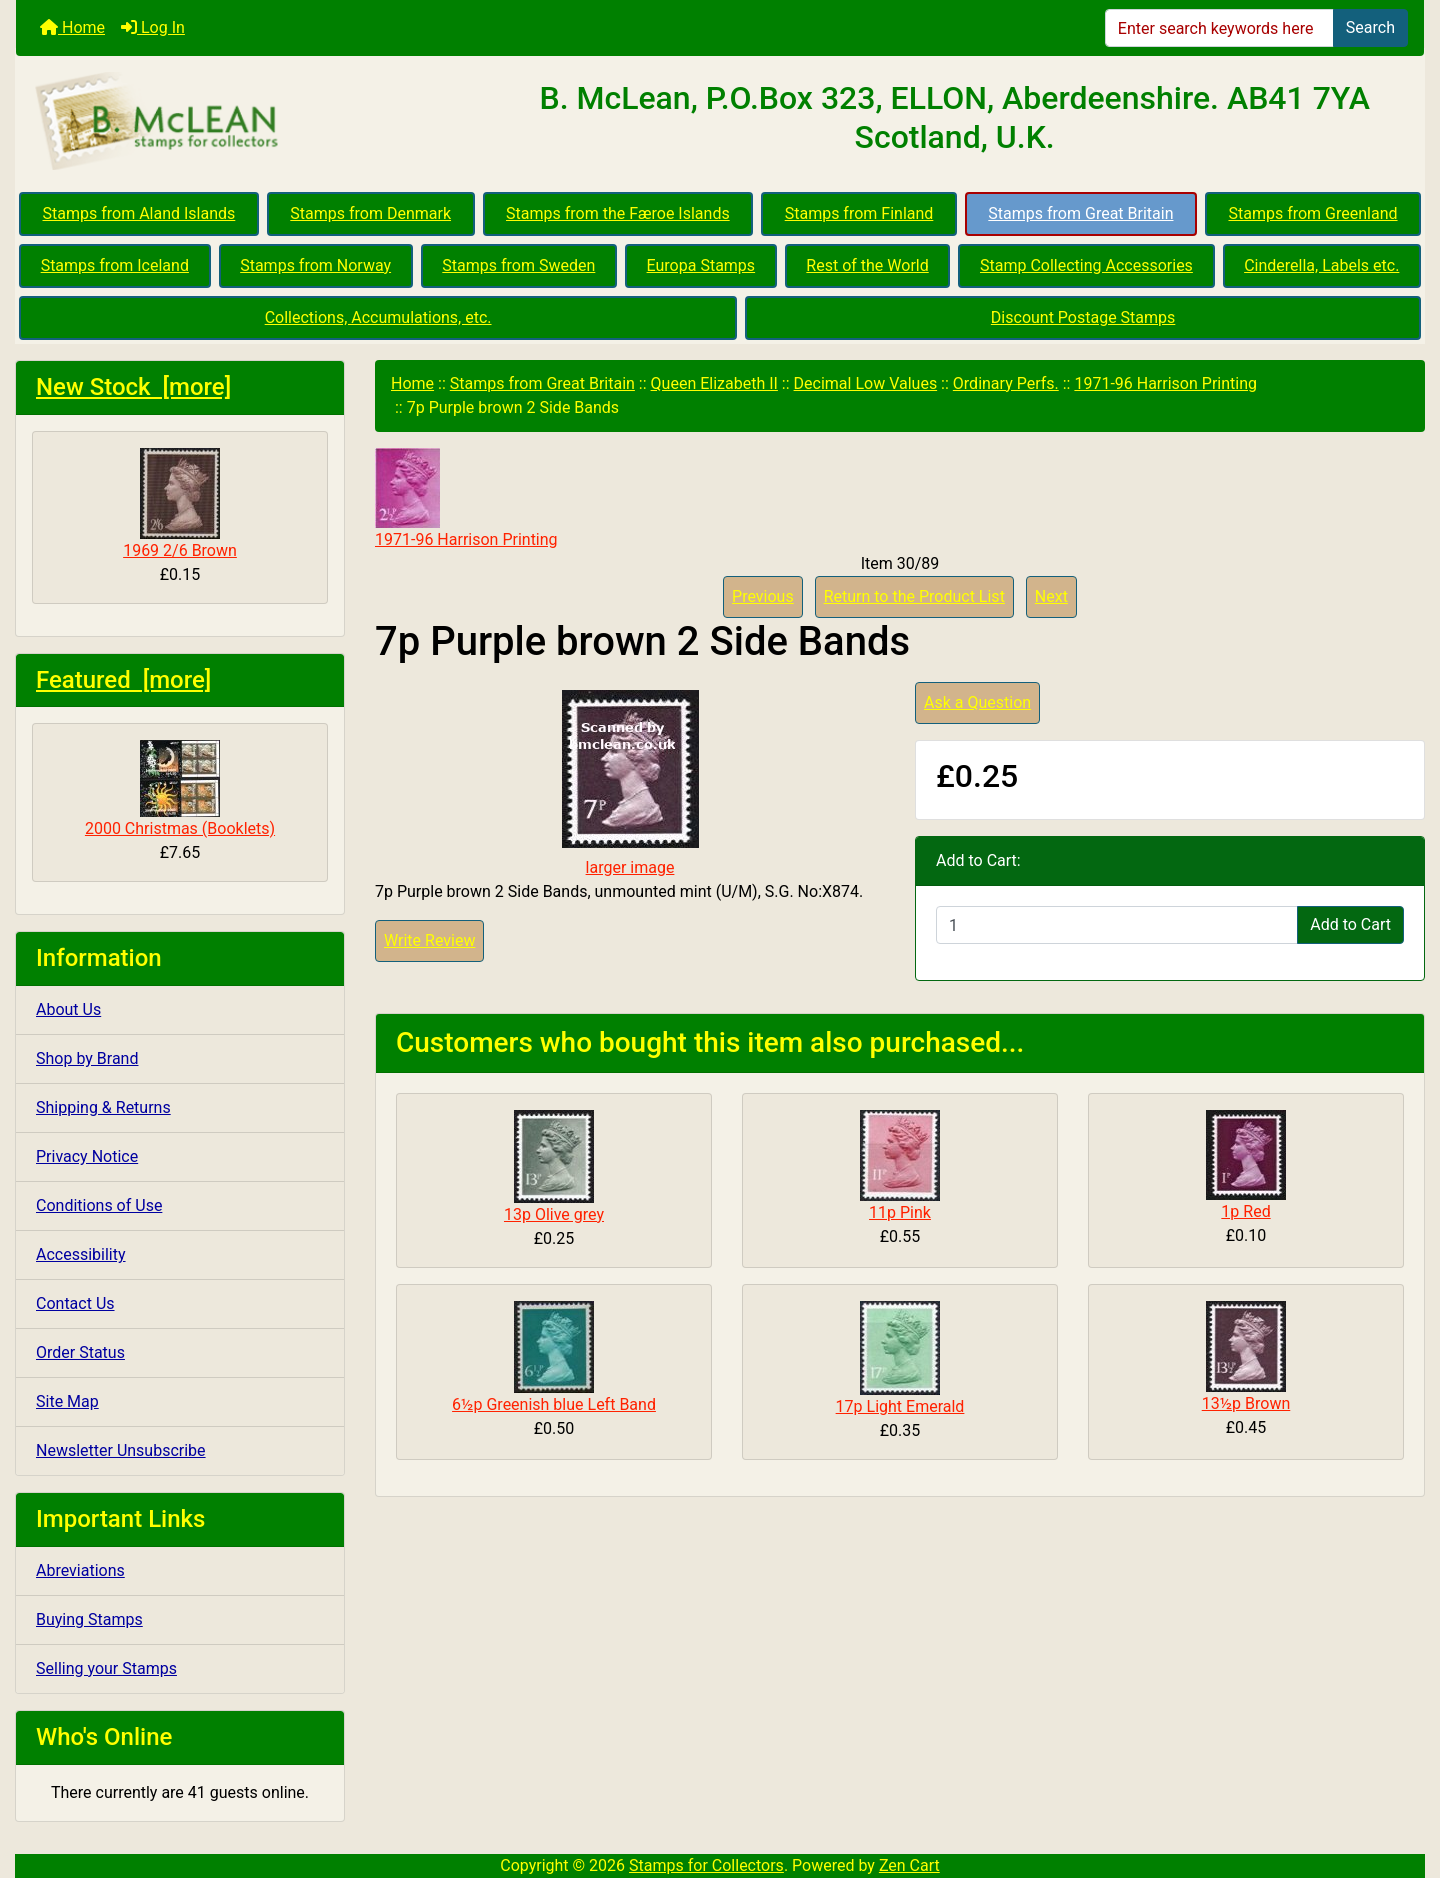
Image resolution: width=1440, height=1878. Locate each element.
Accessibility (81, 1254)
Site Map (67, 1401)
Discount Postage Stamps (1083, 317)
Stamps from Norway (315, 265)
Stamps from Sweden (518, 265)
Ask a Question (977, 702)
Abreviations (80, 1570)
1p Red (1245, 1211)
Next (1051, 596)
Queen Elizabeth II (714, 383)
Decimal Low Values (866, 383)
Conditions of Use (99, 1205)
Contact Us (75, 1303)
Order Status (80, 1352)
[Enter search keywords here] (1219, 28)
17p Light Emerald (900, 1406)
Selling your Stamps (106, 1668)
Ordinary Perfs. (1006, 383)
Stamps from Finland (859, 213)
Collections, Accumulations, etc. (378, 317)
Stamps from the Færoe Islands (618, 213)
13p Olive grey (554, 1214)
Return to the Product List (914, 596)
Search (1370, 27)
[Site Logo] (250, 122)
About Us (68, 1009)
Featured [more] (123, 680)
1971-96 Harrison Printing (1165, 383)
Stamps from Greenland (1312, 213)
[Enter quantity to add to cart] (1117, 925)
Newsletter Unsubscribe (121, 1450)
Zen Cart (909, 1865)
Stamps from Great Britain (1080, 213)
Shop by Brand (87, 1058)
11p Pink (900, 1212)
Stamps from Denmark (370, 213)
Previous (763, 596)
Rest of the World (867, 265)
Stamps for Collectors (706, 1865)
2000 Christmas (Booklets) (180, 789)
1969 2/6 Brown (180, 504)
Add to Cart (1350, 924)
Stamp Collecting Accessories (1086, 265)
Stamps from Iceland (115, 265)
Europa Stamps (701, 265)
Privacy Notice (87, 1156)
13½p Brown (1246, 1403)
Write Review (429, 940)
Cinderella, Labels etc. (1321, 265)
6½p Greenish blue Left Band (554, 1404)
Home (72, 27)
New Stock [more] (133, 387)
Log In (153, 27)
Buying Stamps (89, 1619)
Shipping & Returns (103, 1107)
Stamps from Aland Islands (139, 213)
